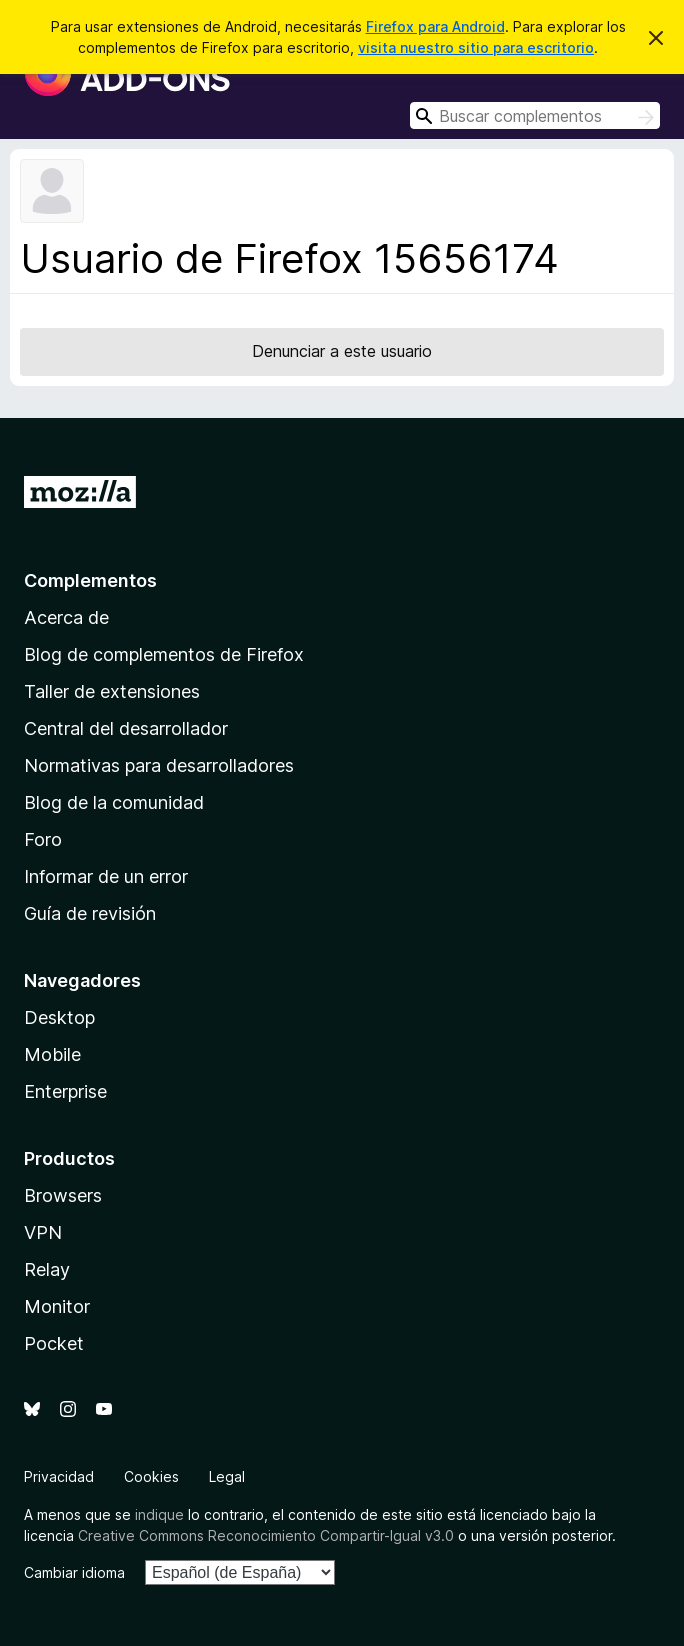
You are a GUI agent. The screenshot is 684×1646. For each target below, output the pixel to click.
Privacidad (59, 1476)
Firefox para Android (435, 26)
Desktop (59, 1017)
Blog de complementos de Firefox (164, 654)
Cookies (151, 1476)
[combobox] (535, 115)
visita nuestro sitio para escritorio (476, 47)
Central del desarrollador (126, 728)
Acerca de (66, 617)
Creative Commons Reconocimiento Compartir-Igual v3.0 (266, 1535)
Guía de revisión (90, 913)
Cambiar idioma (74, 1572)
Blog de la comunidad (114, 802)
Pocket (54, 1343)
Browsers (63, 1195)
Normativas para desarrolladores (159, 765)
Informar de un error (106, 876)
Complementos (90, 580)
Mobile (52, 1054)
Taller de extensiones (112, 691)
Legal (227, 1476)
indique (159, 1514)
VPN (43, 1232)
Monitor (57, 1306)
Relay (47, 1269)
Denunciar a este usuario (342, 351)
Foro (43, 839)
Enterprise (65, 1091)
